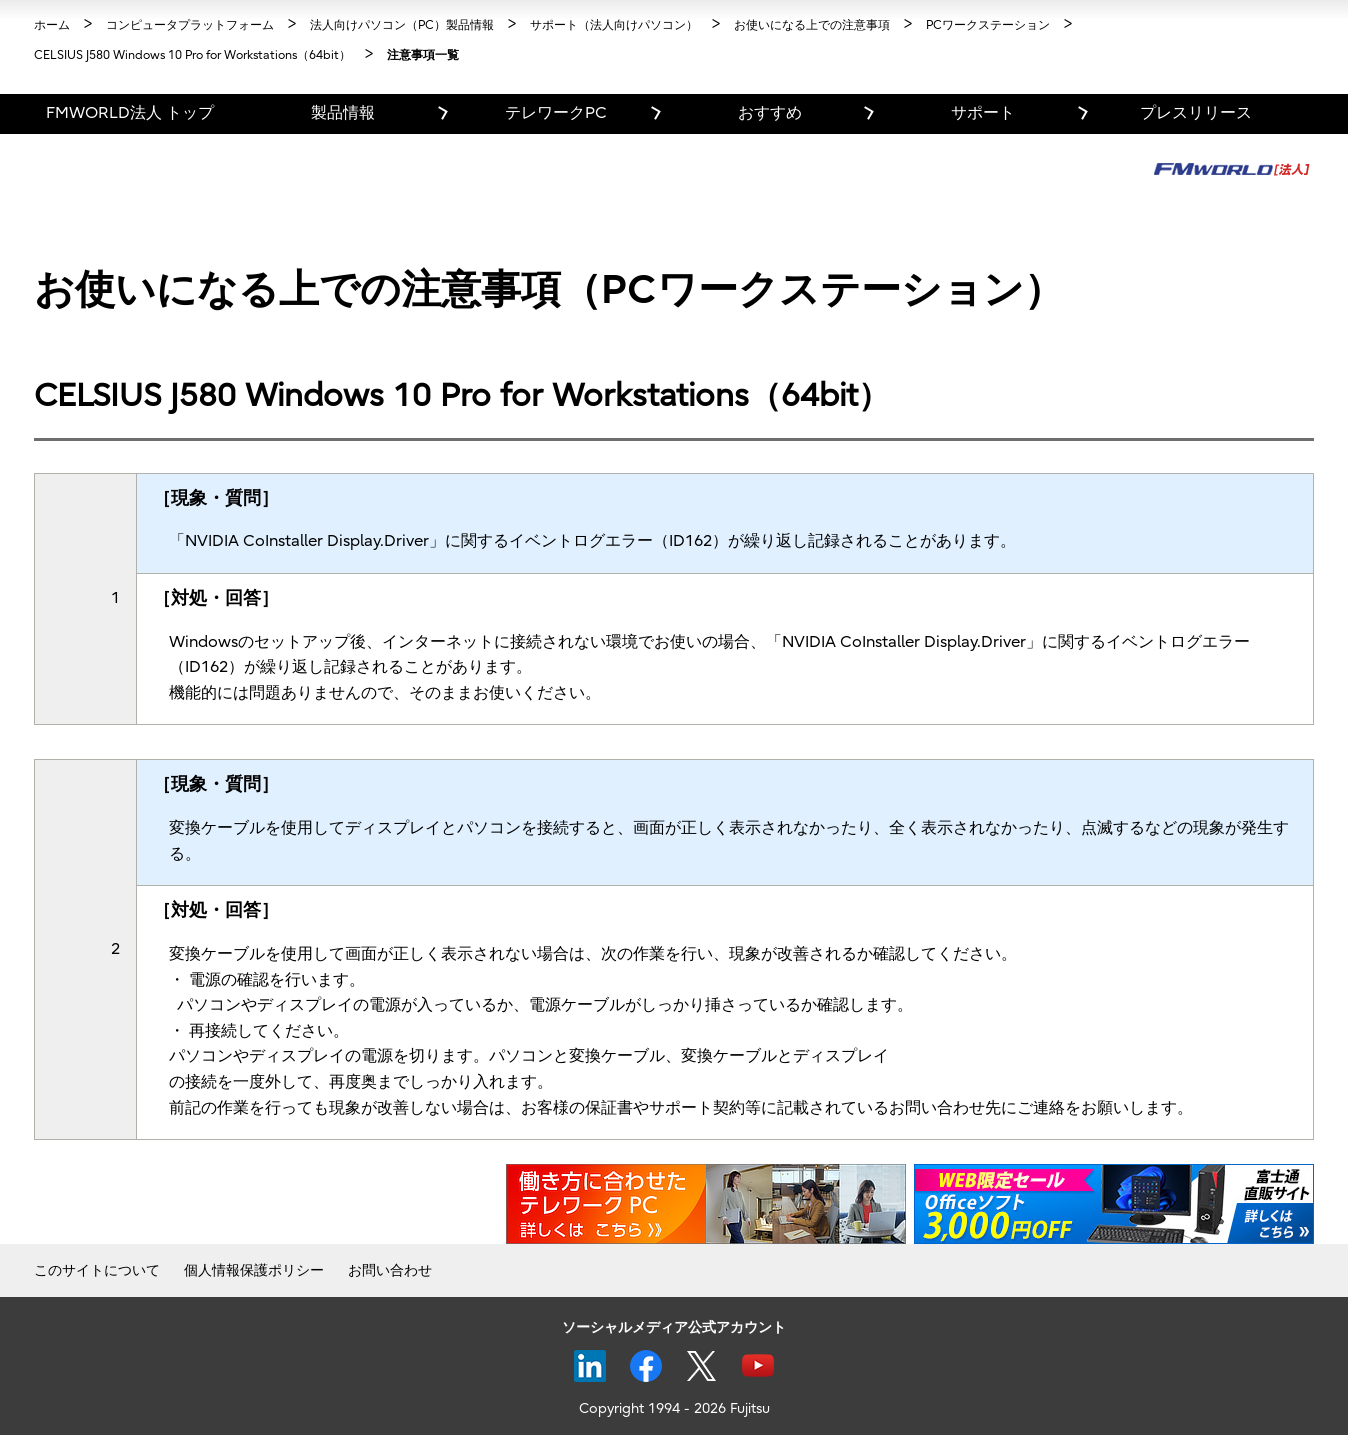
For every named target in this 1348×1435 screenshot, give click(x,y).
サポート (983, 113)
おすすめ (770, 113)
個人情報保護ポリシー (254, 1270)
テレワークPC (556, 113)
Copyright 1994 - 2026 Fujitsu (674, 1408)
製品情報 (343, 113)
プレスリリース (1196, 113)
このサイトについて (97, 1270)
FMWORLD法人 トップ (130, 113)
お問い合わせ (390, 1270)
